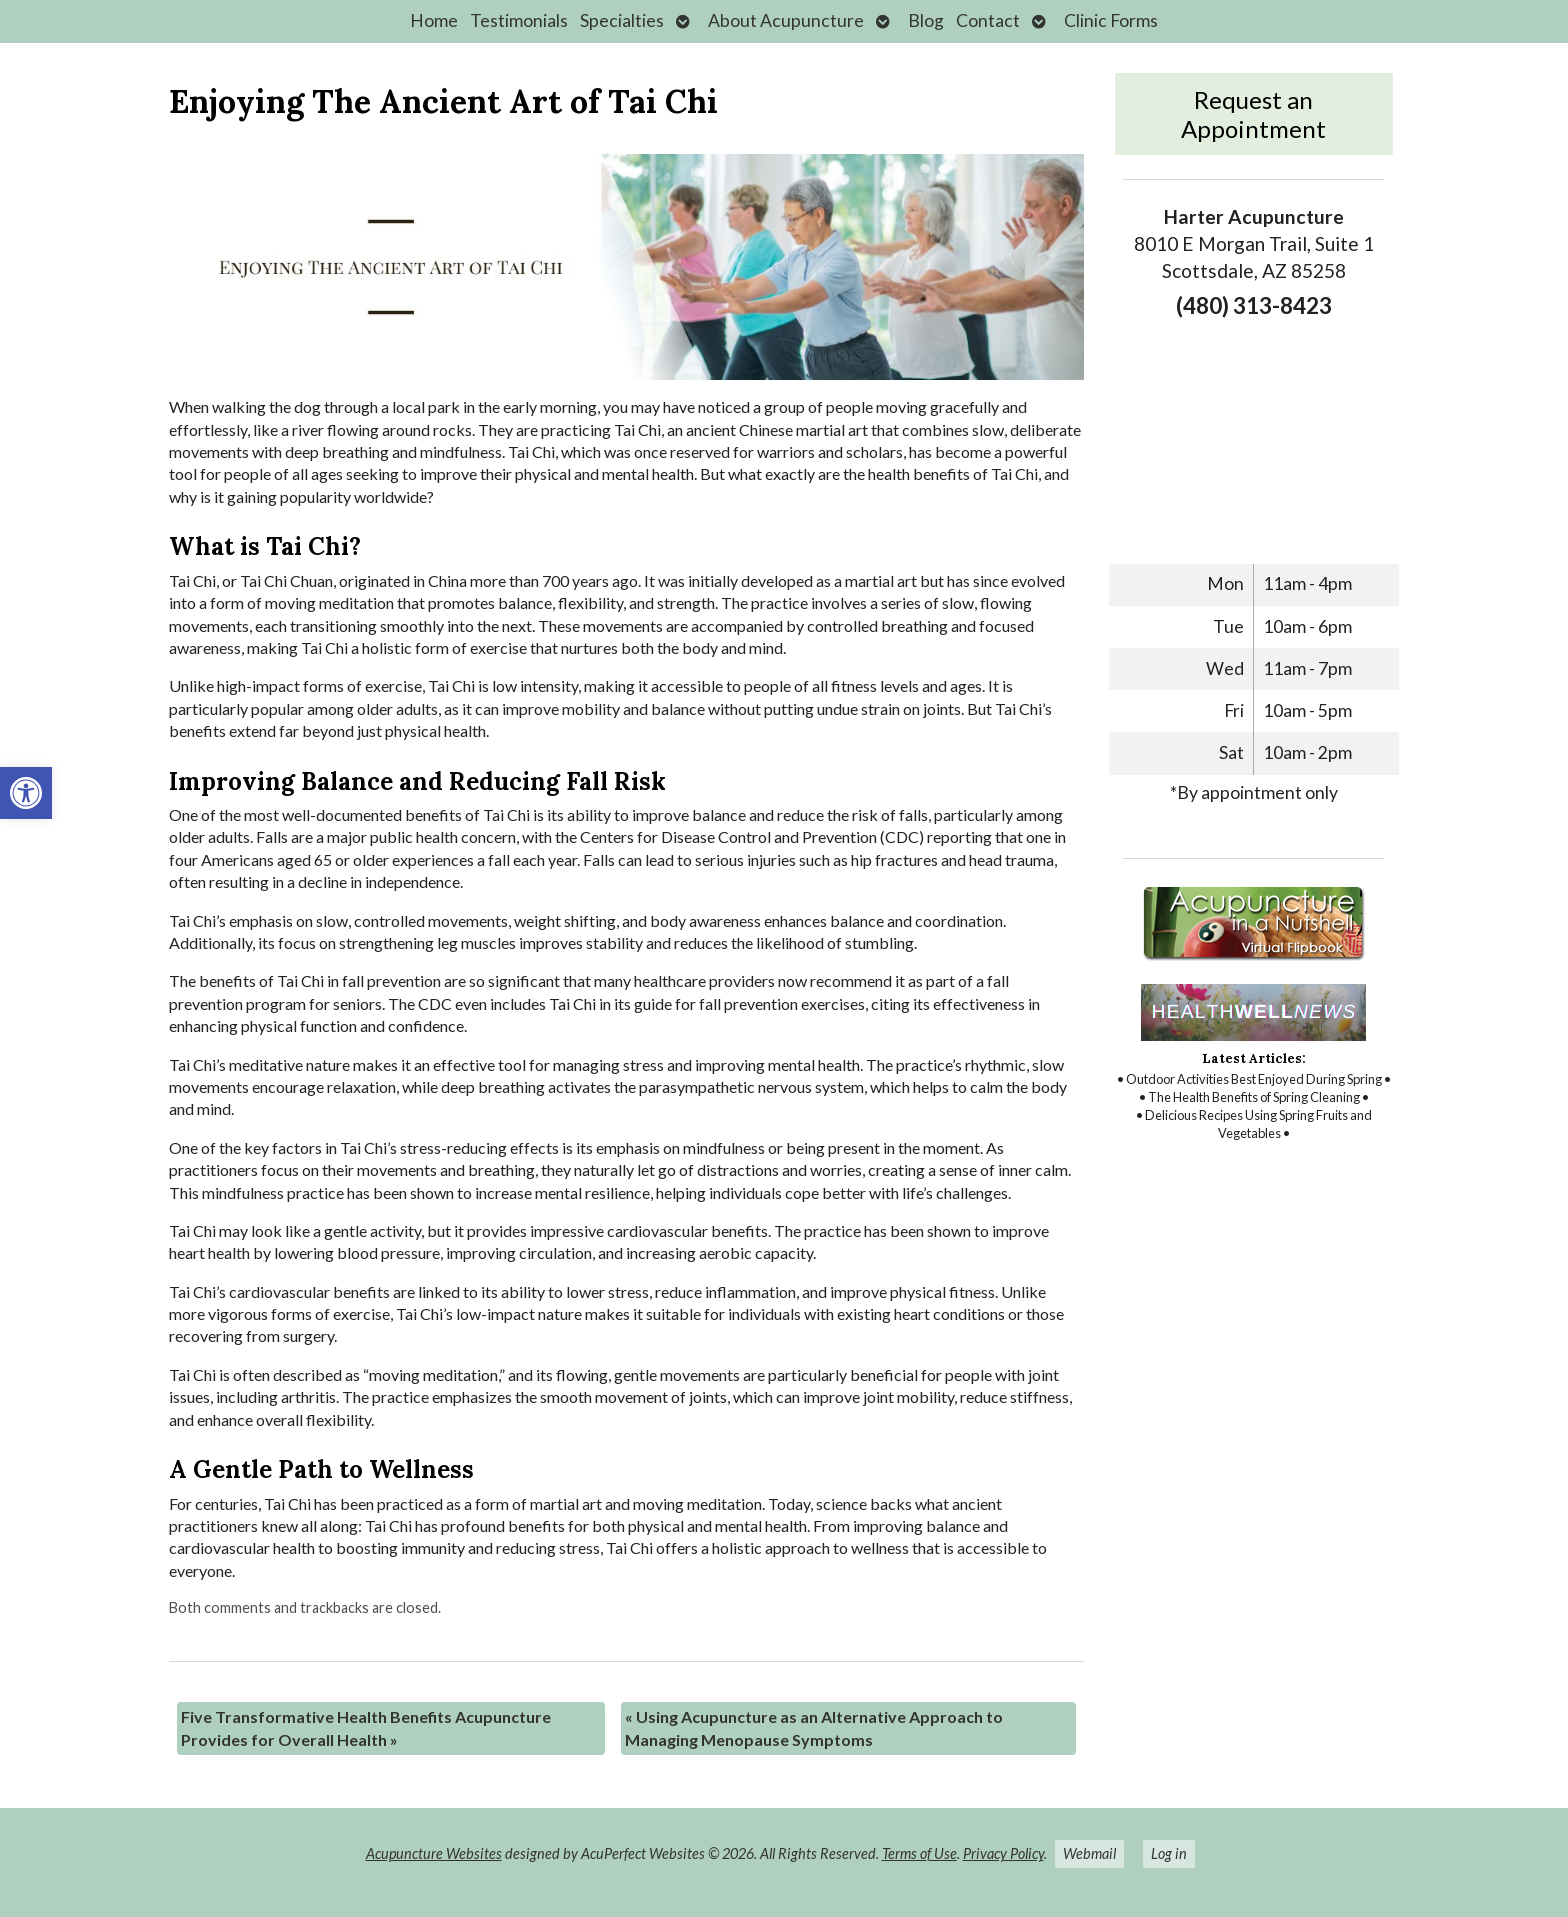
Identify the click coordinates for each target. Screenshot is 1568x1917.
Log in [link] (1169, 1853)
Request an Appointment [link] (1253, 114)
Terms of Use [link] (919, 1853)
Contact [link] (988, 20)
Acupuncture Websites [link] (434, 1853)
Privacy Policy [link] (1003, 1853)
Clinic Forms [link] (1111, 20)
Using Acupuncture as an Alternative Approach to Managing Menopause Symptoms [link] (814, 1727)
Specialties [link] (622, 20)
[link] (26, 793)
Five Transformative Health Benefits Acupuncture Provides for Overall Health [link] (366, 1727)
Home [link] (434, 20)
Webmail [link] (1089, 1853)
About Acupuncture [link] (786, 20)
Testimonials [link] (519, 20)
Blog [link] (926, 20)
